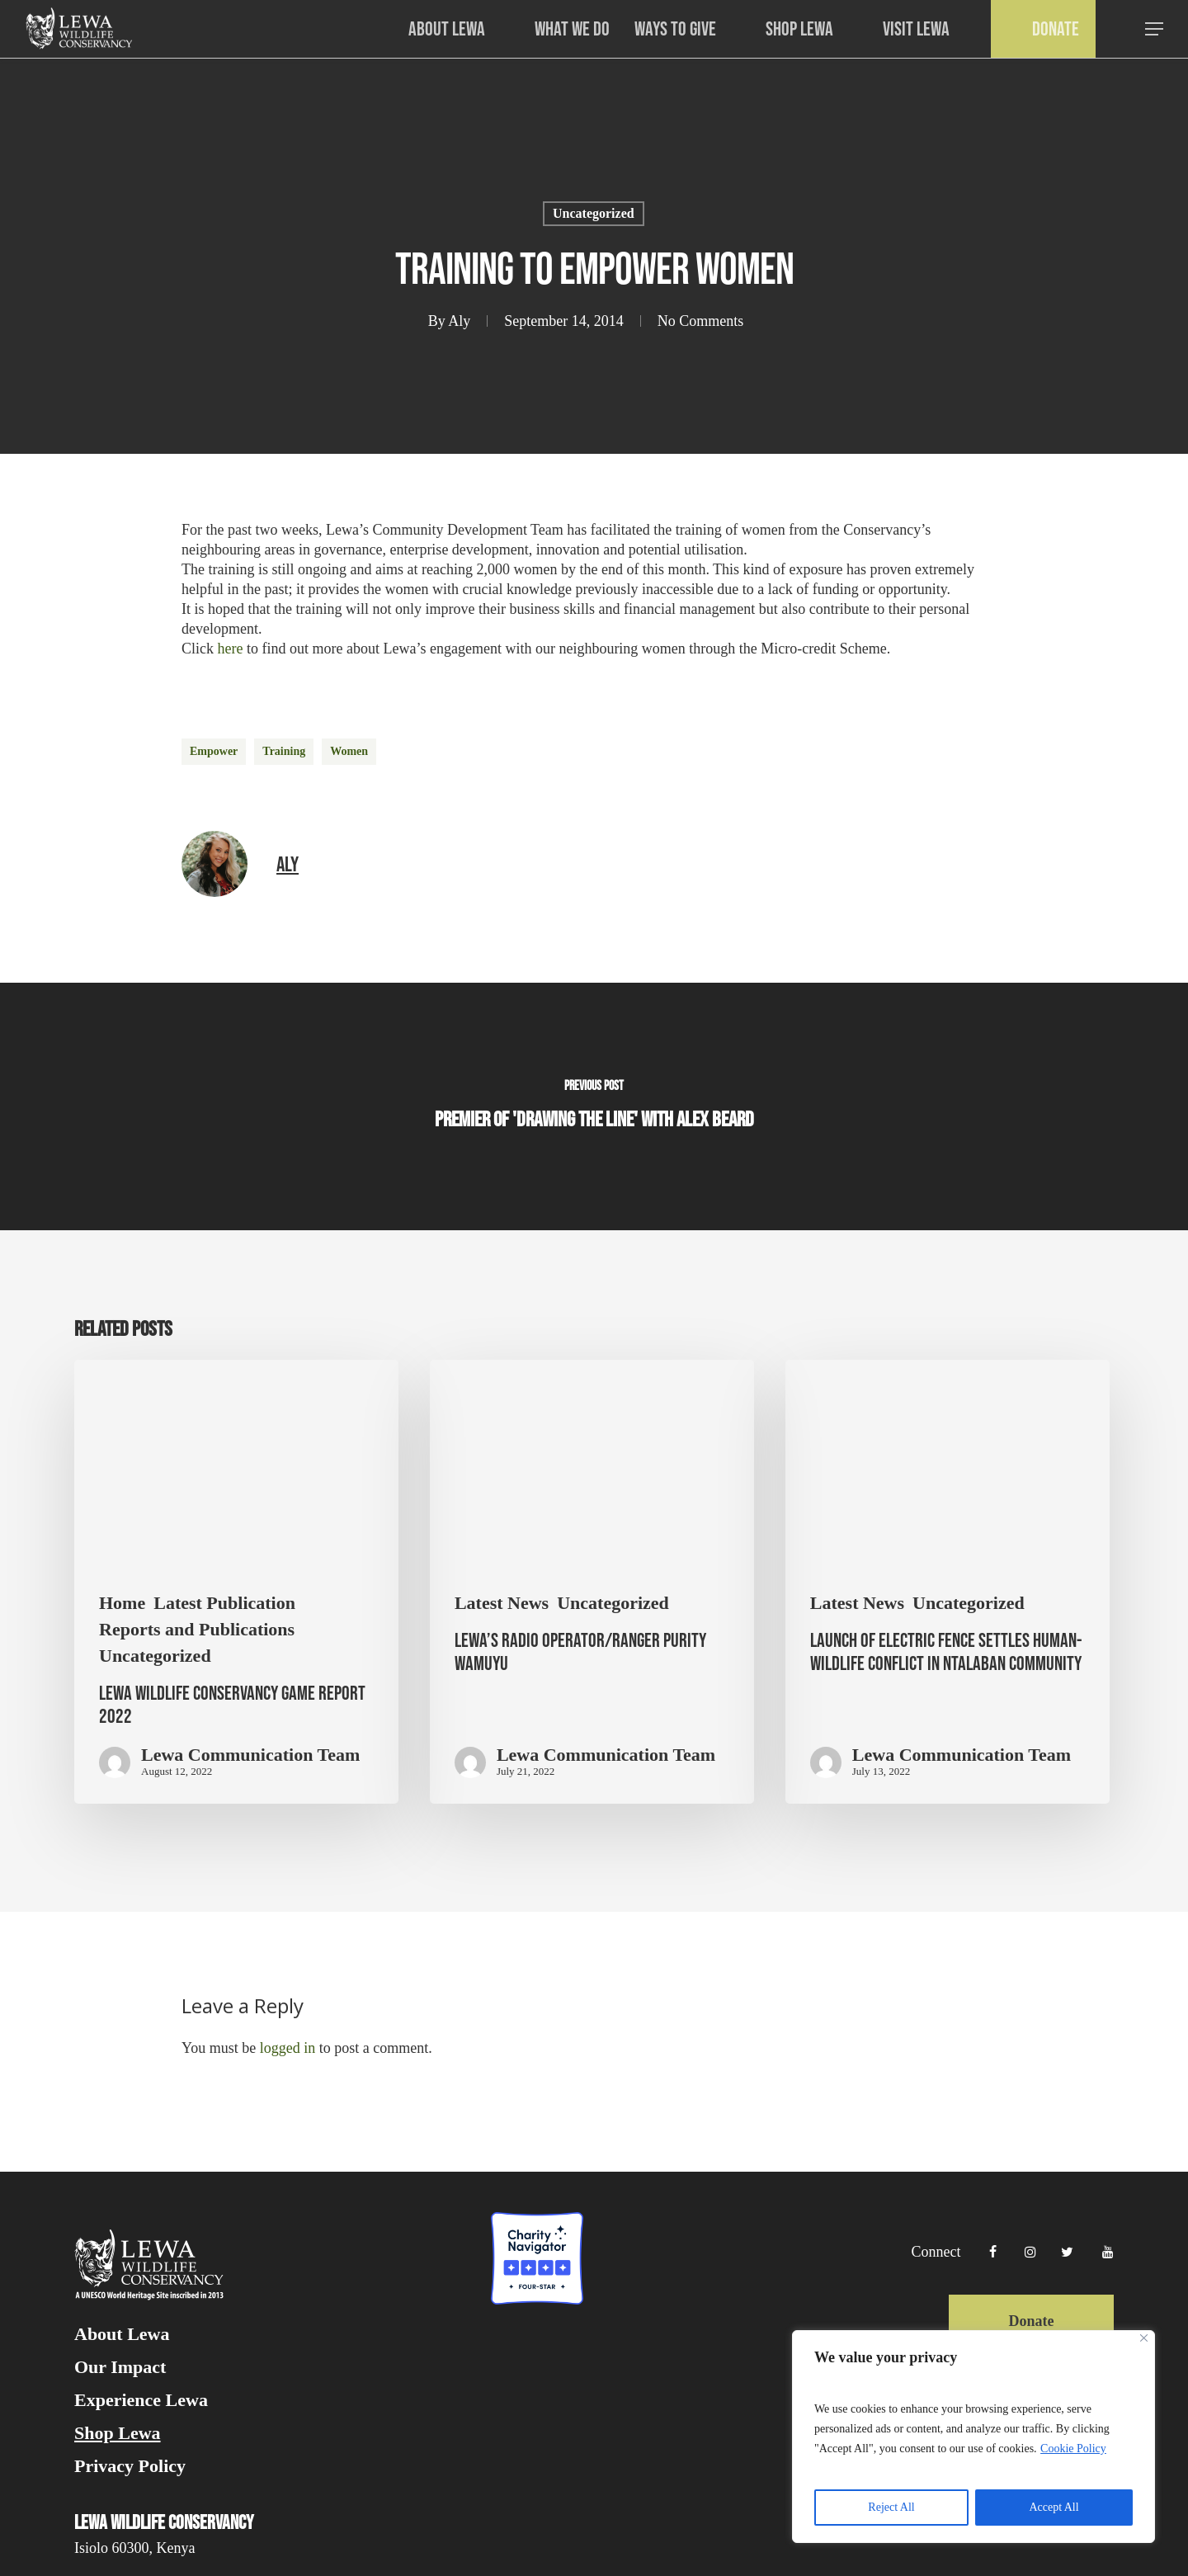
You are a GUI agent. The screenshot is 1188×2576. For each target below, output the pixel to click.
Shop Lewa (117, 2433)
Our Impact (120, 2367)
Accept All (1053, 2507)
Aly (459, 321)
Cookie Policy (1073, 2448)
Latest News (502, 1603)
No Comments (701, 321)
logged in (288, 2048)
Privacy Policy (130, 2466)
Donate (1031, 2321)
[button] (1155, 29)
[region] (973, 2436)
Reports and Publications (197, 1630)
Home (122, 1603)
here (230, 648)
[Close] (1144, 2338)
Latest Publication (224, 1603)
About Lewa (122, 2334)
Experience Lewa (141, 2400)
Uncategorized (593, 213)
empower (214, 751)
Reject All (891, 2507)
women (349, 751)
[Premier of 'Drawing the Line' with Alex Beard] (594, 1106)
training (283, 751)
